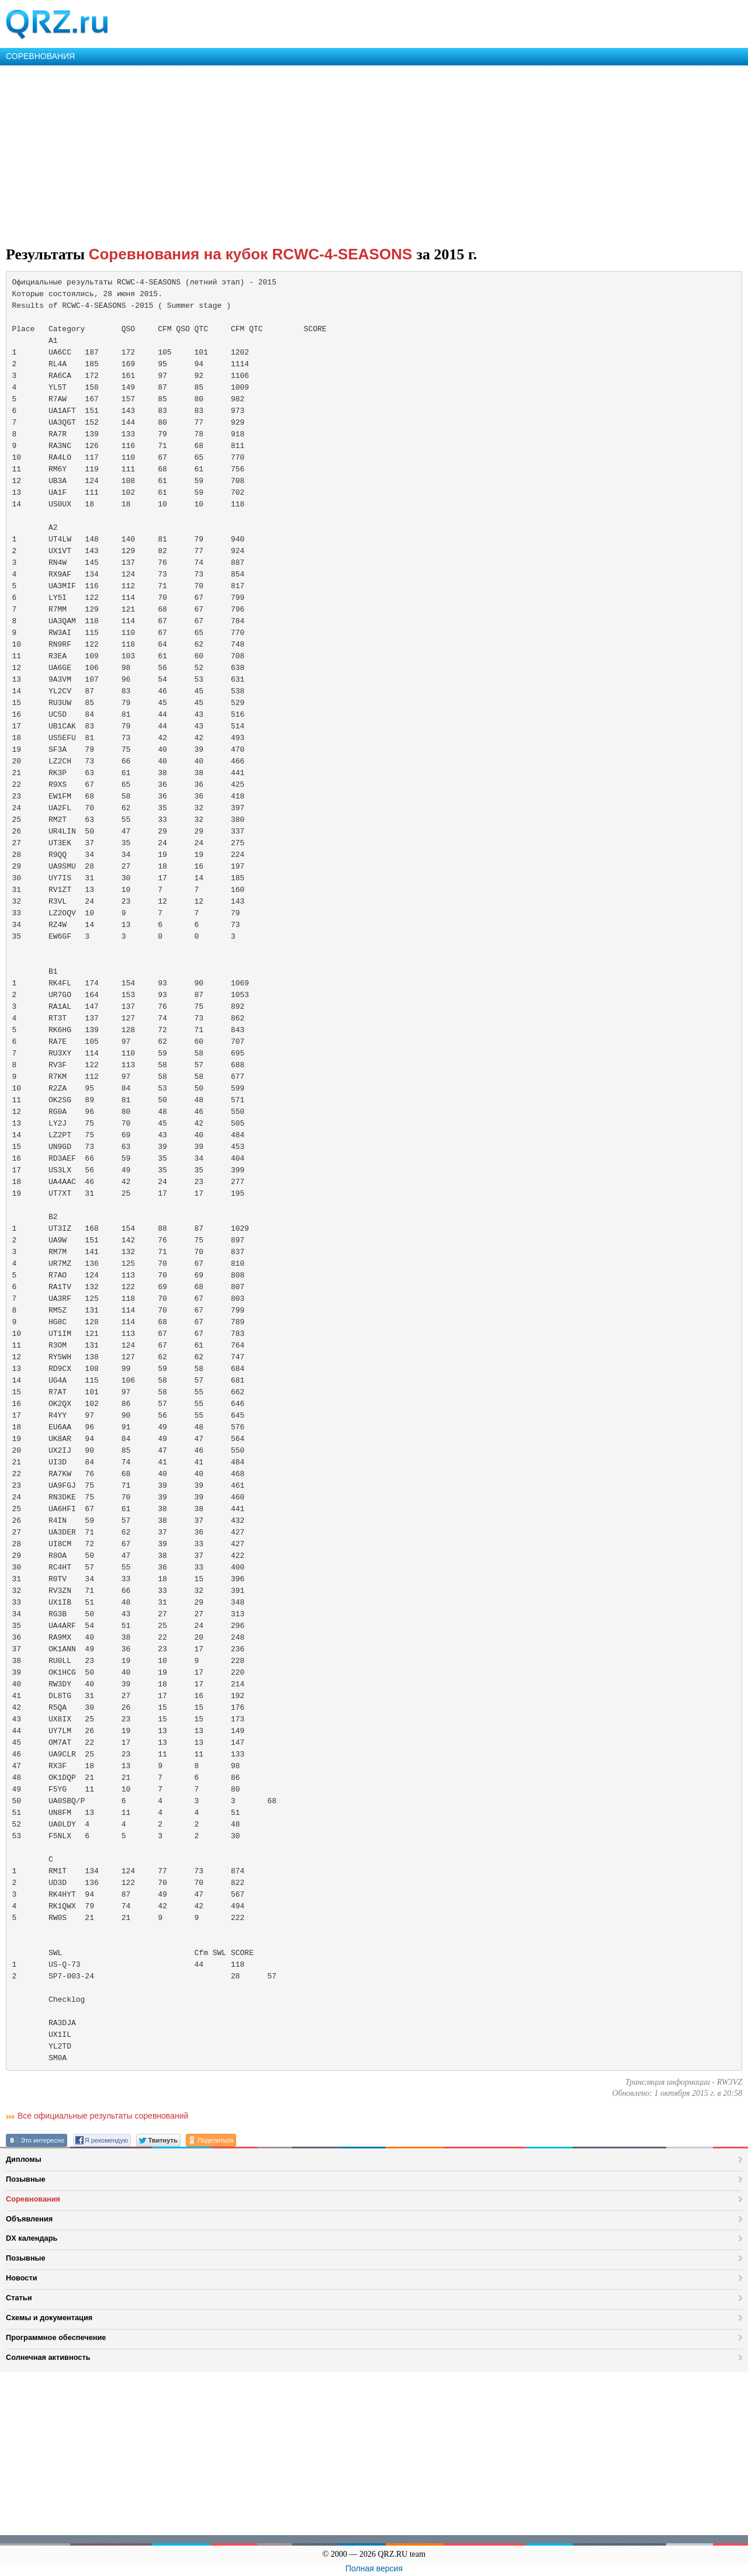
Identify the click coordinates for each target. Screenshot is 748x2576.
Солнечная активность (48, 2357)
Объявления (29, 2218)
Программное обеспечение (56, 2337)
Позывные (26, 2179)
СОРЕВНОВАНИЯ (40, 56)
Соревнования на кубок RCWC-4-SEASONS (253, 254)
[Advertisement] (350, 153)
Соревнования (33, 2199)
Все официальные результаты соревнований (103, 2115)
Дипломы (23, 2159)
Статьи (19, 2297)
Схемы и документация (49, 2317)
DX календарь (31, 2238)
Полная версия (374, 2568)
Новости (21, 2277)
